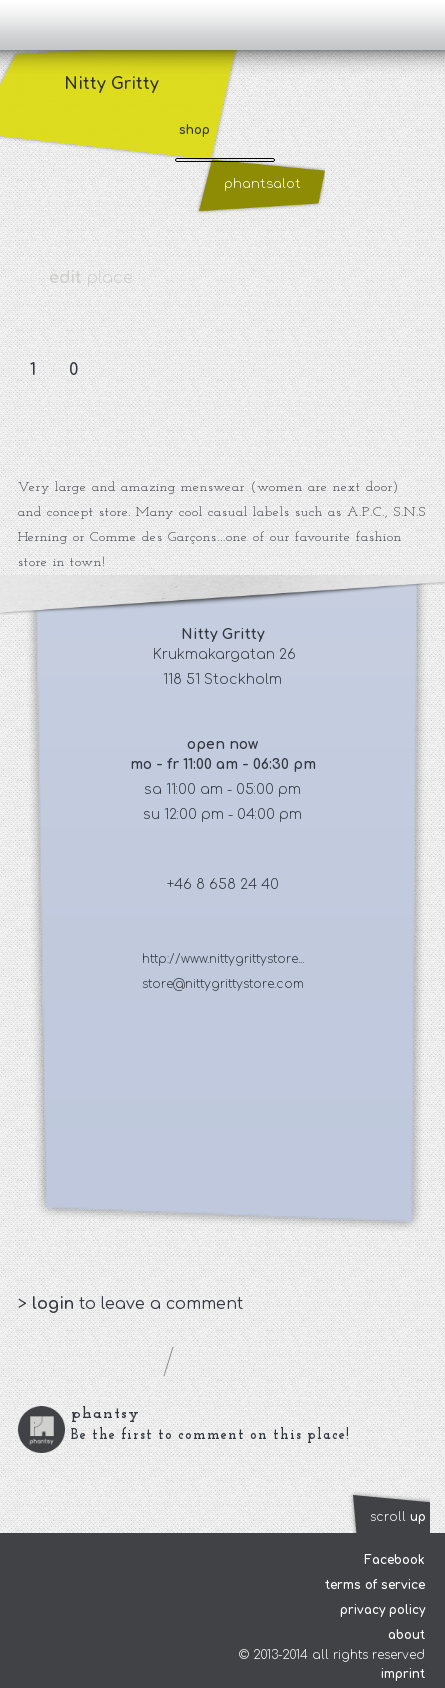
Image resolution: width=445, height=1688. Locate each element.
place (91, 278)
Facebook (394, 1560)
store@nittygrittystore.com (223, 984)
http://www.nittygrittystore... (223, 959)
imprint (403, 1674)
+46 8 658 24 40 (223, 884)
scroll (398, 1517)
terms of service (375, 1585)
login (55, 1304)
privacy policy (382, 1610)
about (406, 1635)
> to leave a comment (130, 1304)
